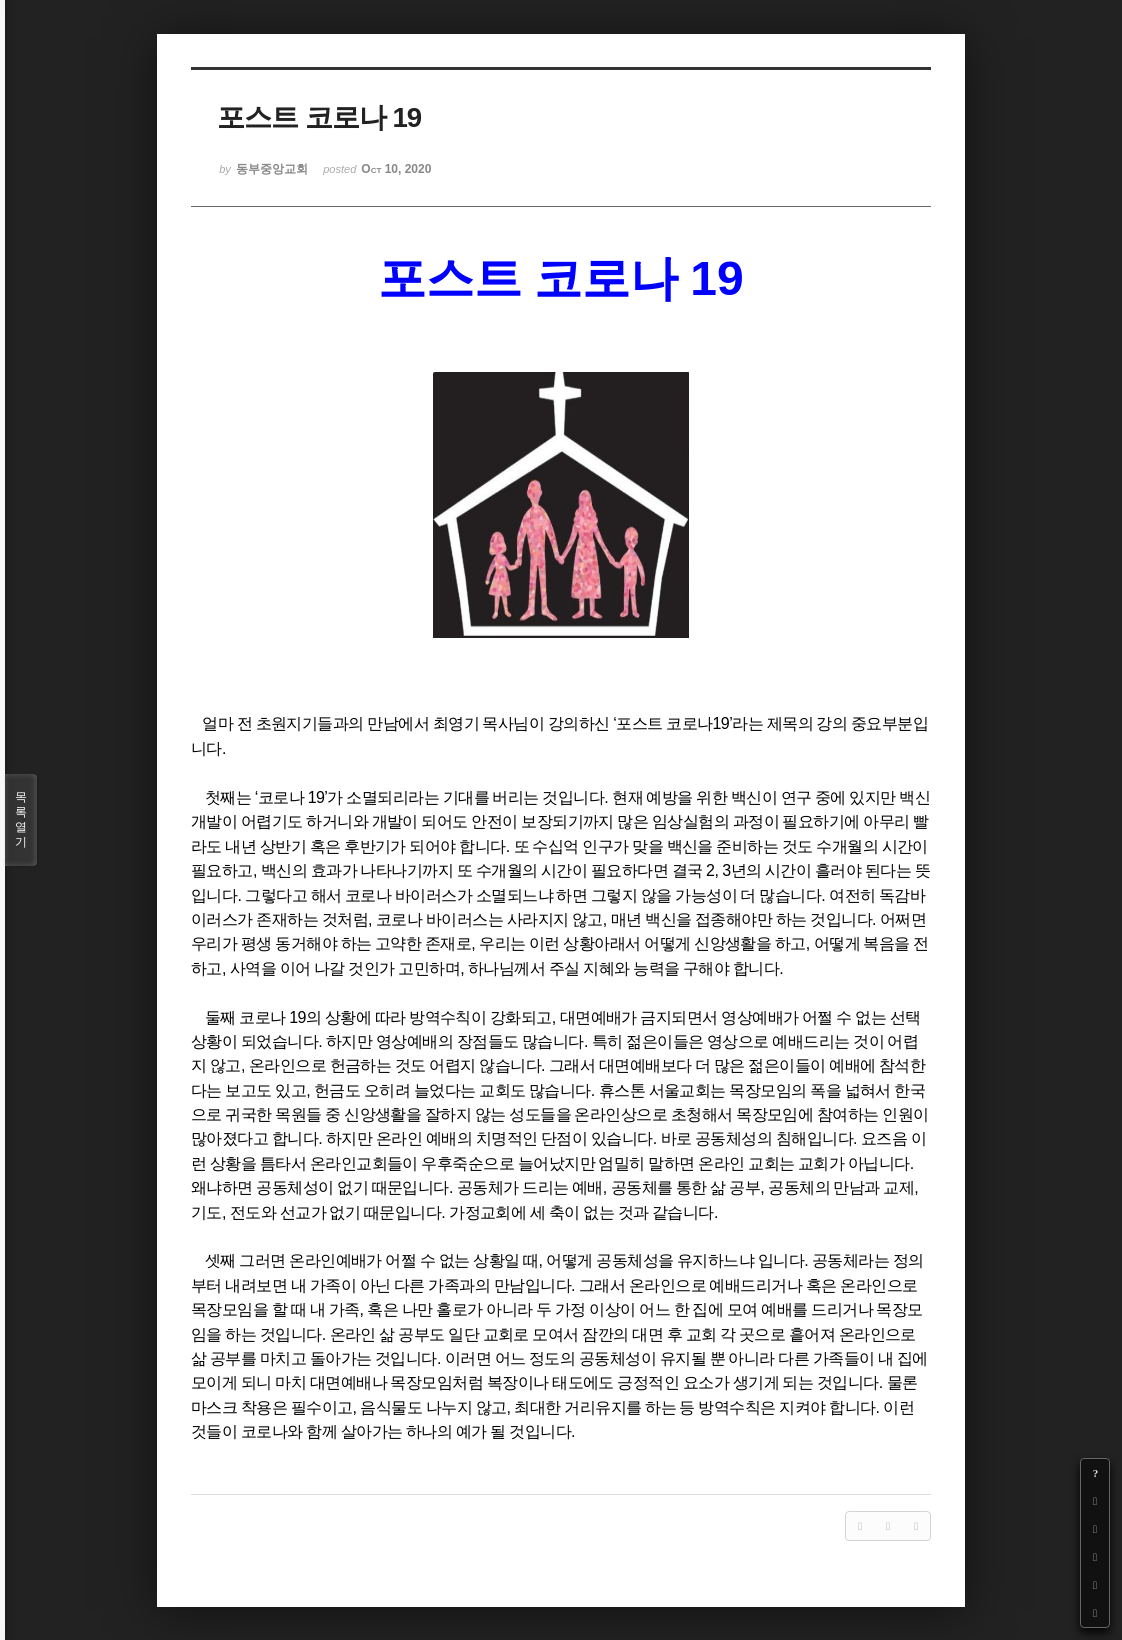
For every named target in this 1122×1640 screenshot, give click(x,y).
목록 (21, 820)
